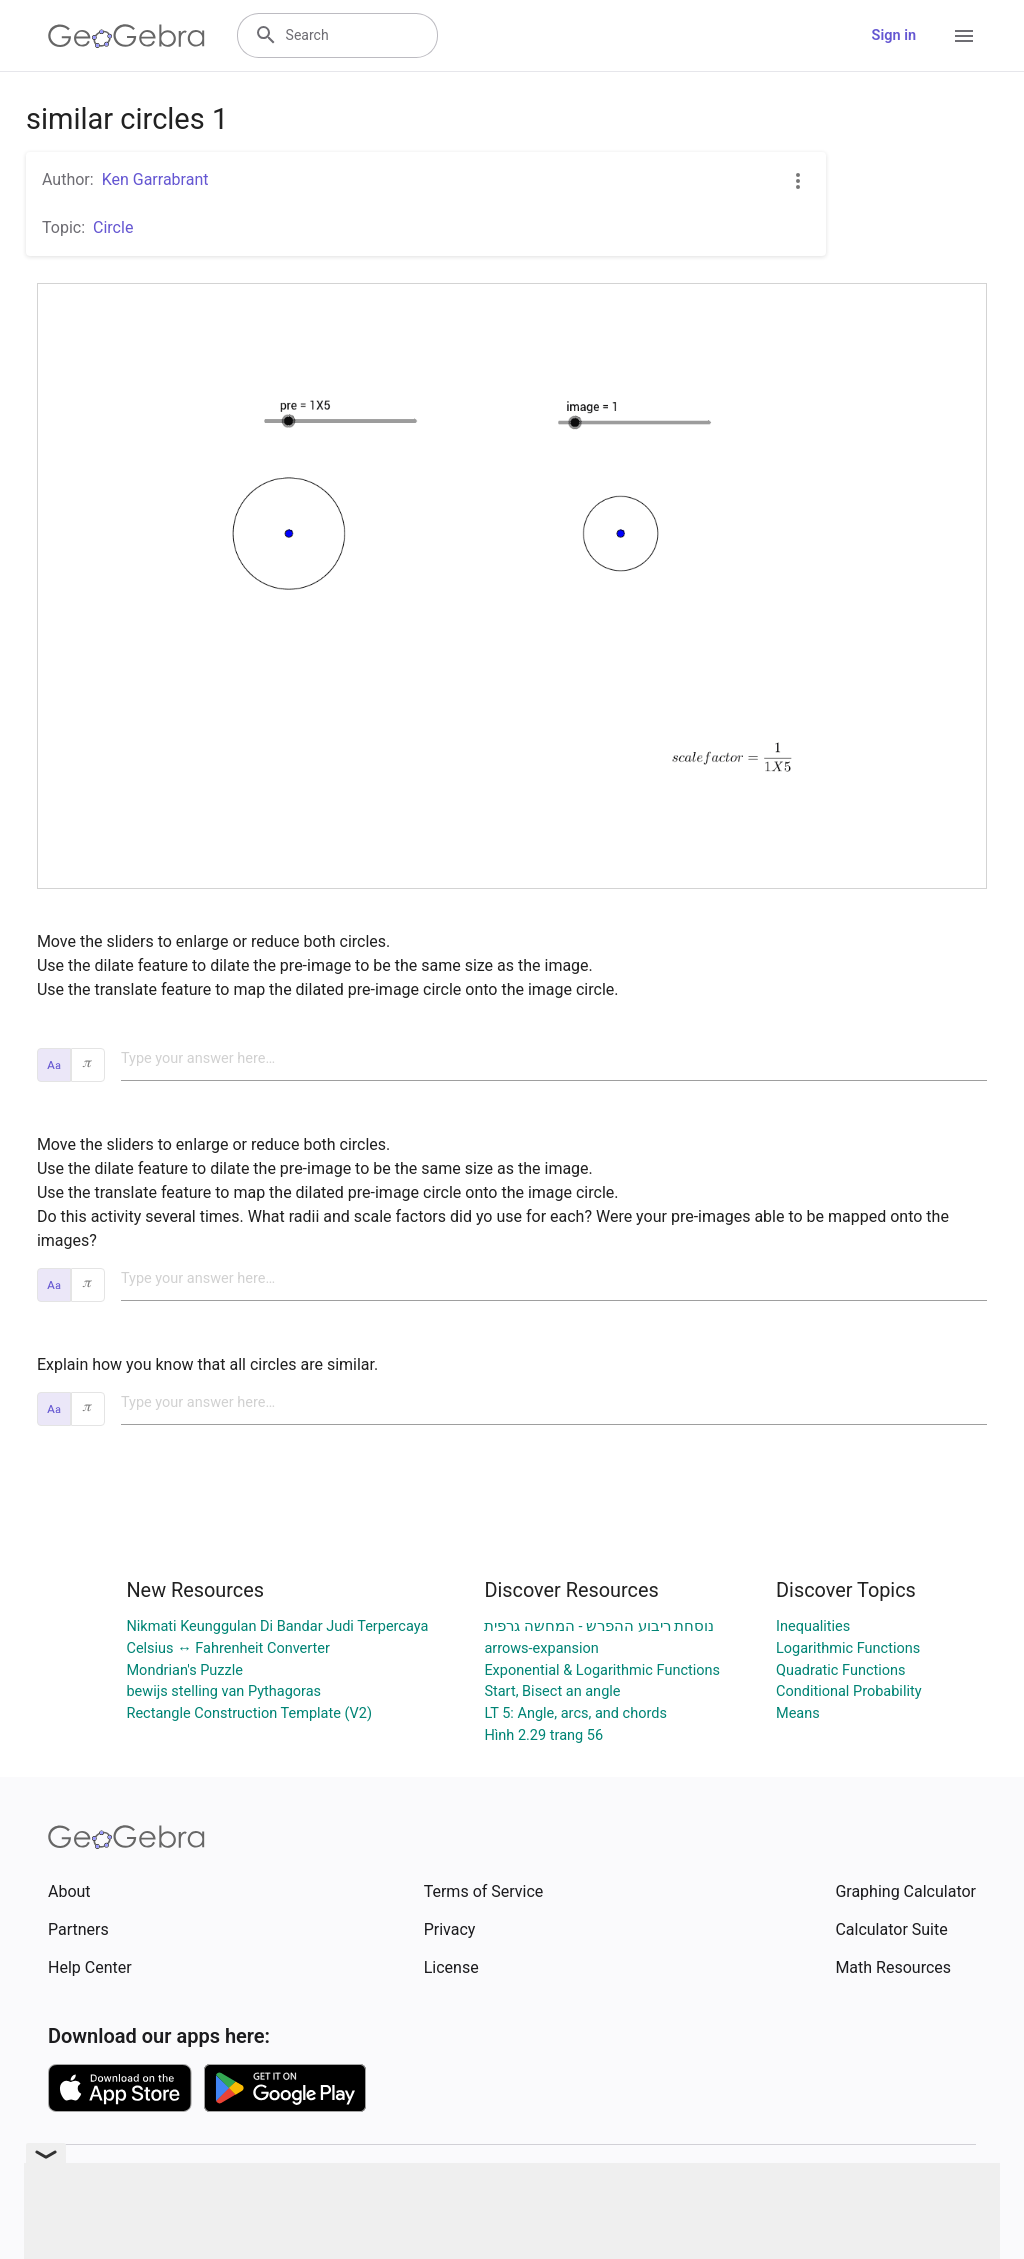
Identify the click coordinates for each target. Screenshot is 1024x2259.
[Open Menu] (964, 36)
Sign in (894, 35)
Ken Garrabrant (155, 179)
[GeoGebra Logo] (126, 36)
